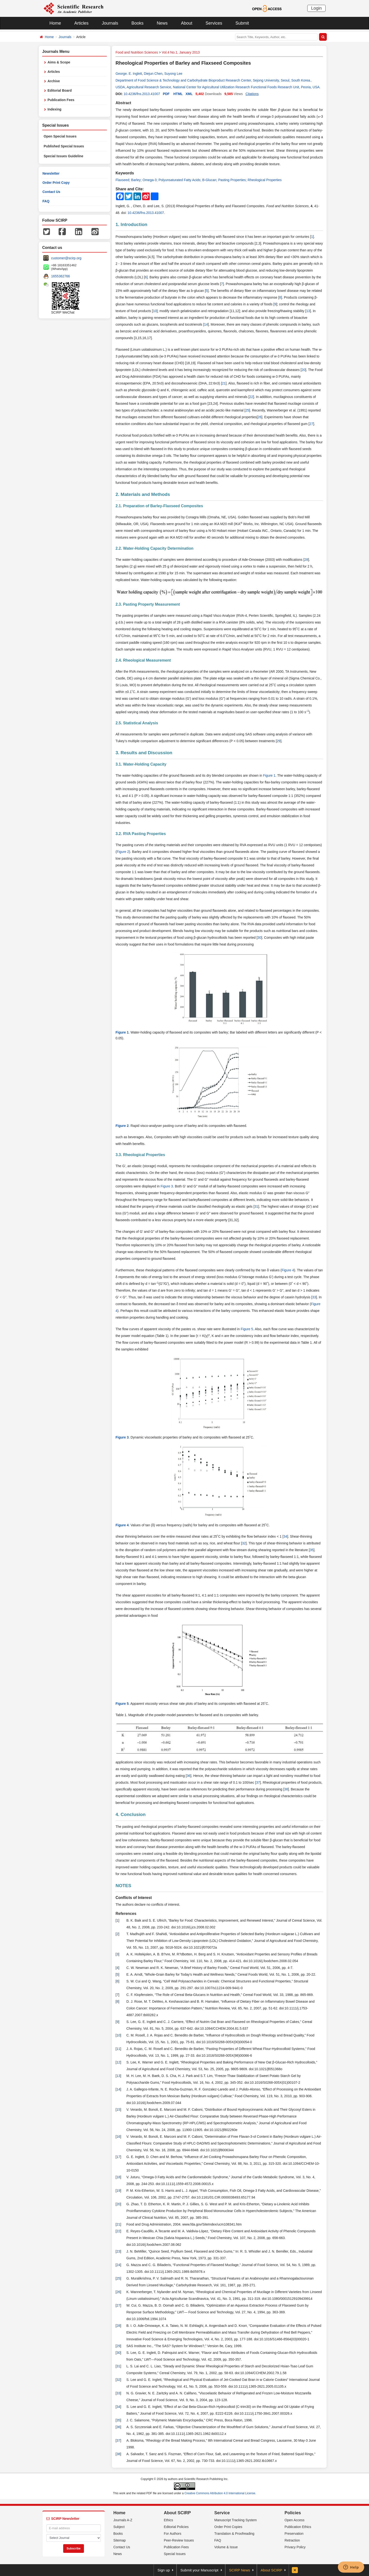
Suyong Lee (173, 73)
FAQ (45, 201)
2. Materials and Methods (143, 494)
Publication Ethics (298, 2527)
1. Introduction (131, 224)
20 (303, 370)
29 (278, 741)
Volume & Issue (226, 2547)
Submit (242, 23)
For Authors (172, 2533)
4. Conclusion (131, 1814)
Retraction (292, 2540)
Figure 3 (167, 1186)
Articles (81, 23)
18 (118, 2177)
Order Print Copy (56, 183)
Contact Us (51, 192)
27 (311, 424)
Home (55, 23)
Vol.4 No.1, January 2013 (181, 52)
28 (306, 560)
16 (118, 2136)
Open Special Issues (60, 136)
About (186, 23)
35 (312, 1550)
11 (118, 2049)
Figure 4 (288, 1270)
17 (118, 2157)
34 (285, 1536)
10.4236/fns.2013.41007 (141, 94)
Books (137, 23)
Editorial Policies (176, 2527)
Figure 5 (247, 1329)
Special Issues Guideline (63, 156)
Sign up (163, 2570)
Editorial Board (60, 90)
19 (118, 2190)
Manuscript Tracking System (235, 2520)
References (126, 1913)
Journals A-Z (122, 2520)
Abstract (123, 103)
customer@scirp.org (66, 258)
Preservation (294, 2533)
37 (258, 1782)
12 (118, 2062)
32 (244, 1543)
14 (206, 324)
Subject (119, 2527)
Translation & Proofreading (234, 2533)
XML (189, 94)
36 (189, 1776)
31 (256, 1206)
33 (314, 1297)
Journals (110, 23)
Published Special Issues (64, 146)
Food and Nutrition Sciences (137, 52)
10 (155, 311)
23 (118, 2251)
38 (286, 1789)
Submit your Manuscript (199, 2570)
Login (316, 8)
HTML (178, 94)
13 (308, 311)
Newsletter (51, 173)
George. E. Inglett (129, 73)
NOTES (123, 1885)
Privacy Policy (295, 2547)
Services (213, 23)
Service (222, 2512)
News (162, 23)
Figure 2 (123, 852)
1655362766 (60, 276)
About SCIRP (177, 2512)
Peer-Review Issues (179, 2540)
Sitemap (119, 2540)
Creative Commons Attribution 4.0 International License (219, 2493)
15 (118, 2109)
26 (259, 417)
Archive (54, 81)
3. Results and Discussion (144, 752)
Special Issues (174, 2554)
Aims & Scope (59, 62)
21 (224, 383)
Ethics (168, 2520)
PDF (166, 94)
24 (118, 2265)
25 (247, 410)
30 (259, 937)
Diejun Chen (153, 73)
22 (251, 397)
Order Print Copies (228, 2527)
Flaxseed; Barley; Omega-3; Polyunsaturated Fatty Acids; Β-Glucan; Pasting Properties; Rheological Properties (199, 180)
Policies (293, 2512)
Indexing (55, 109)
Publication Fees (61, 100)
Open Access (295, 2520)
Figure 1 (269, 775)
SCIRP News (239, 2570)
